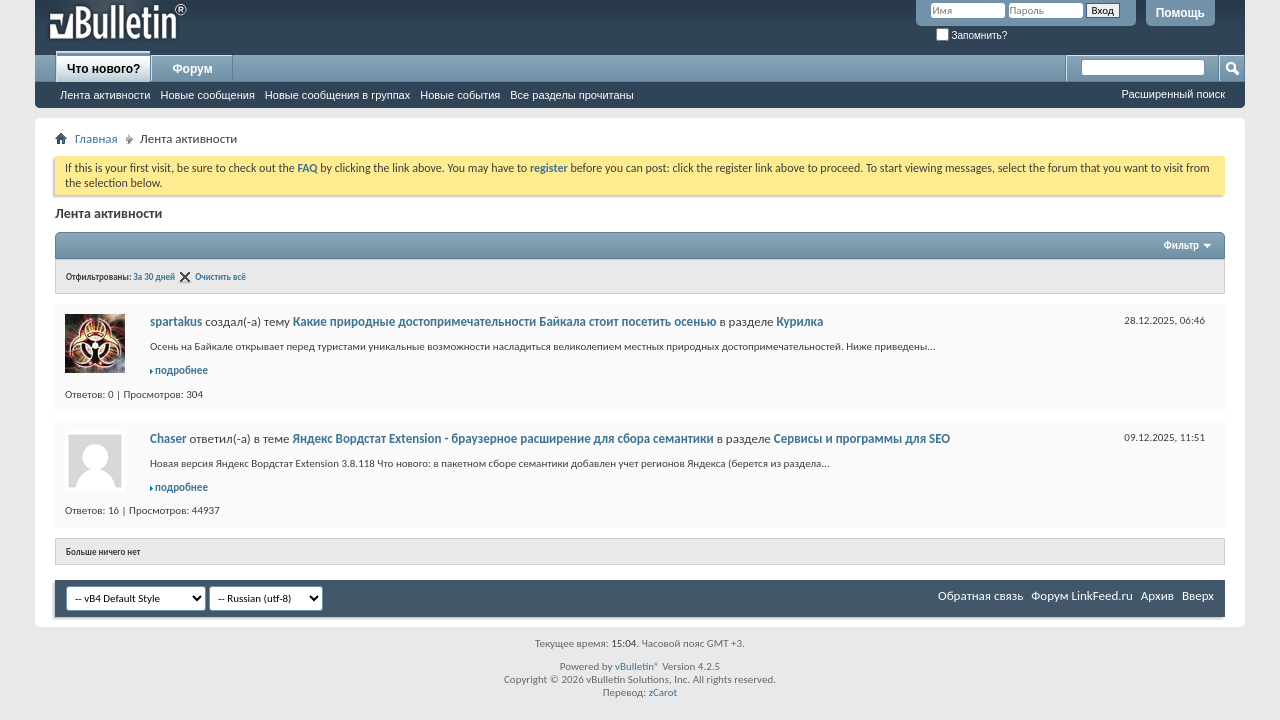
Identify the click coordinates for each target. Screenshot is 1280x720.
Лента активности (105, 95)
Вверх (1198, 595)
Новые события (460, 95)
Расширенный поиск (1173, 94)
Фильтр (1181, 245)
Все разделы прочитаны (571, 95)
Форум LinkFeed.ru (1082, 595)
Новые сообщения (207, 95)
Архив (1157, 595)
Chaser (168, 438)
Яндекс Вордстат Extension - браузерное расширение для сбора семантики (502, 438)
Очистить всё (220, 276)
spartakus (176, 321)
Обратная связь (980, 595)
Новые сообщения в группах (337, 95)
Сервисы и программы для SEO (862, 438)
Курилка (799, 321)
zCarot (663, 692)
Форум (192, 69)
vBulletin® (637, 666)
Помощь (1180, 13)
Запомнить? (972, 35)
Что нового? (103, 69)
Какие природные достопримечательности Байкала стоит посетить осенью (505, 321)
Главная (96, 138)
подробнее (181, 370)
